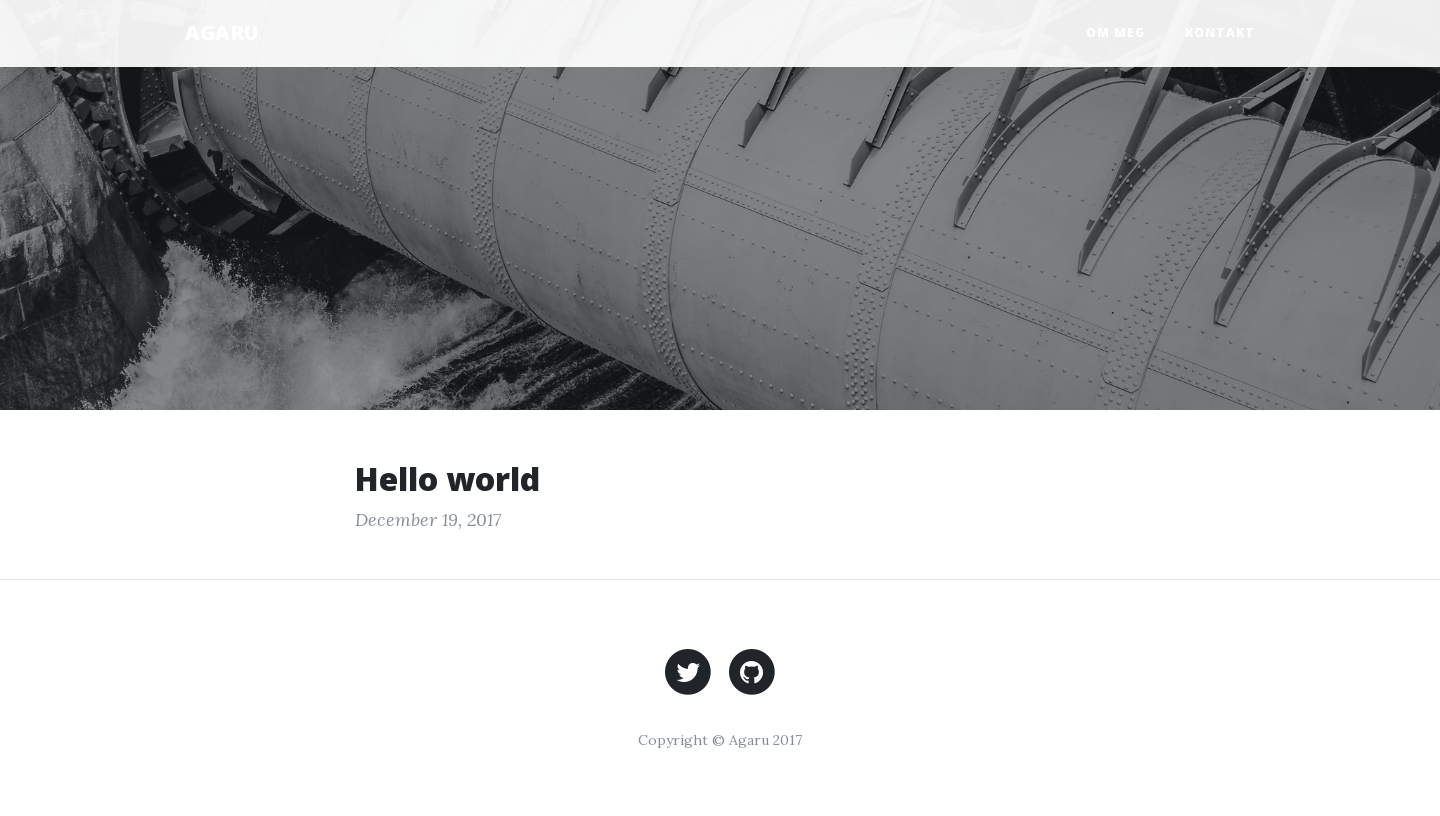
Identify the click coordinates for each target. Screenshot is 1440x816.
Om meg (1115, 32)
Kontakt (1220, 32)
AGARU (221, 32)
